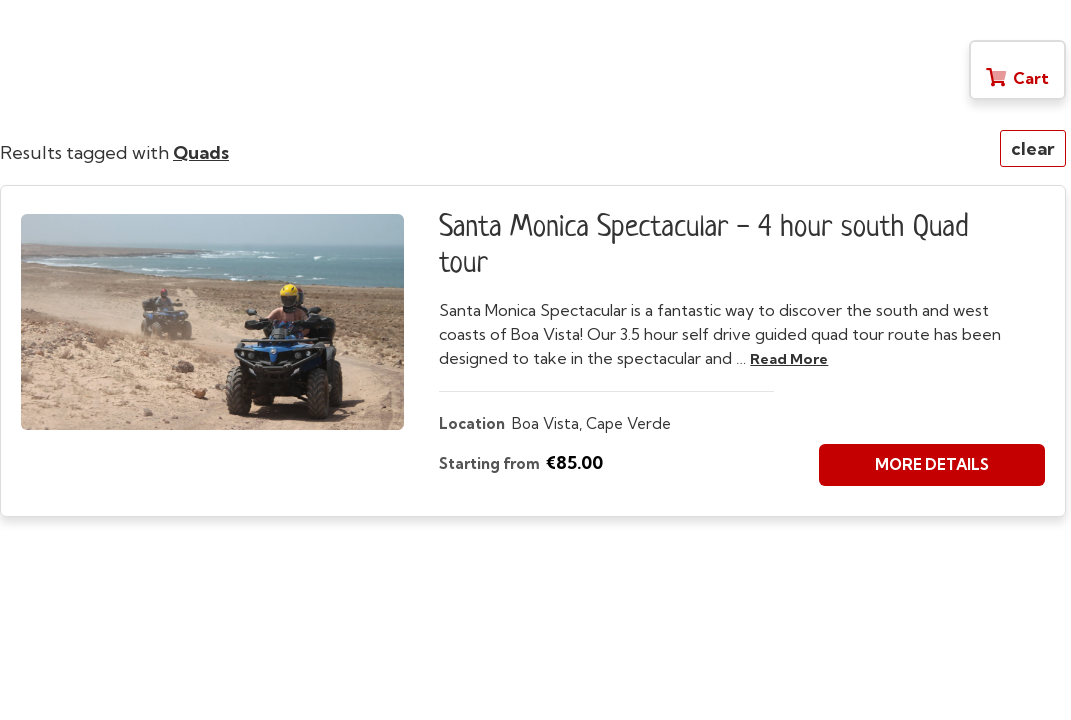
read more (789, 359)
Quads (201, 152)
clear (1033, 148)
